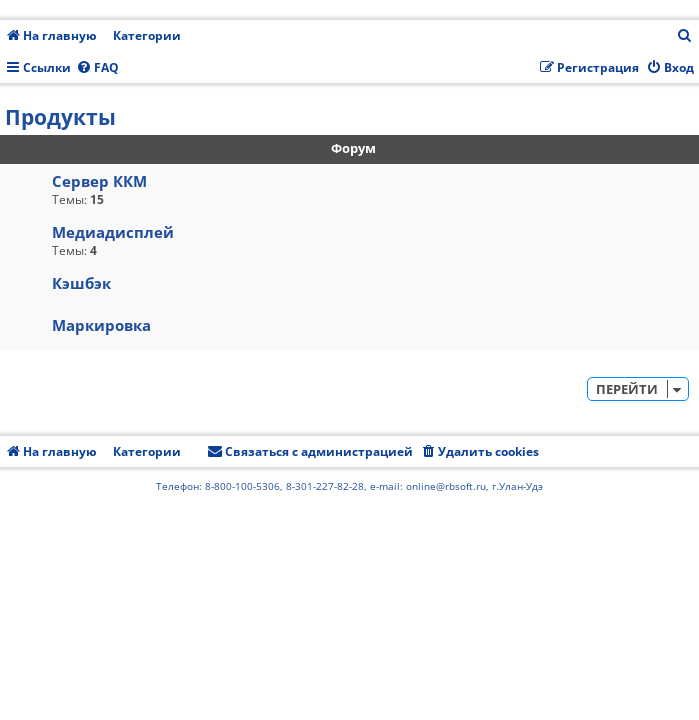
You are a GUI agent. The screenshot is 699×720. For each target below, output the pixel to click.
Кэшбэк (81, 283)
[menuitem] (685, 36)
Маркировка (101, 325)
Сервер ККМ (99, 181)
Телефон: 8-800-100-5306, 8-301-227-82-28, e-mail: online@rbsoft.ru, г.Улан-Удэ (349, 486)
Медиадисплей (113, 232)
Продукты (60, 117)
